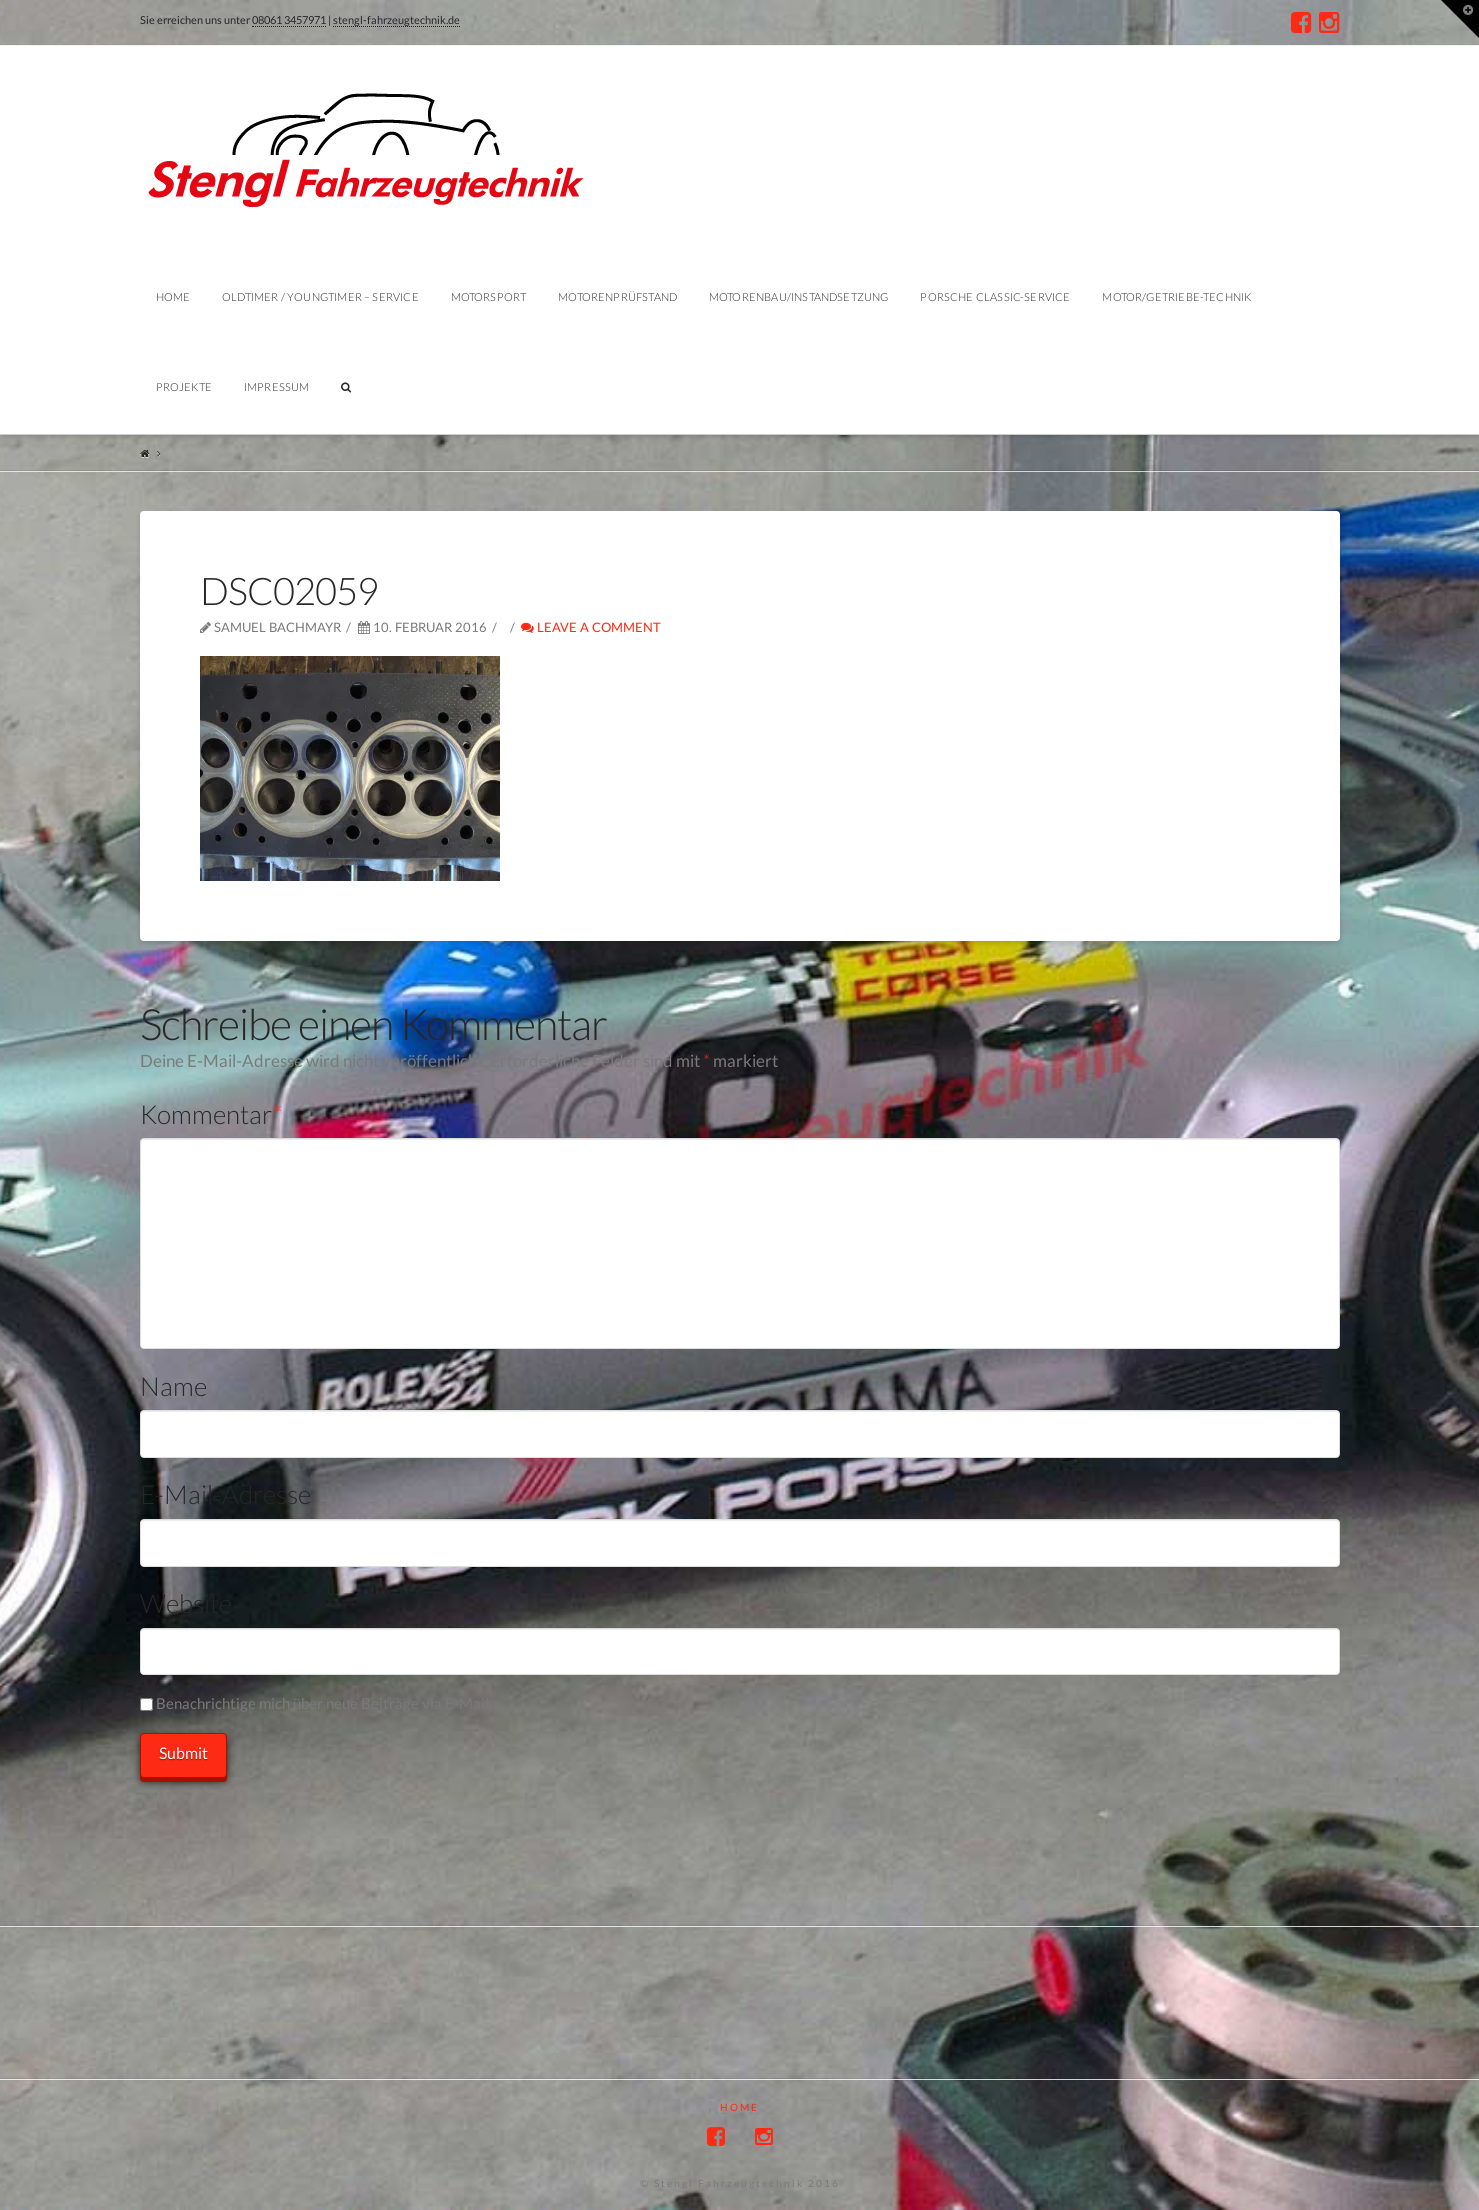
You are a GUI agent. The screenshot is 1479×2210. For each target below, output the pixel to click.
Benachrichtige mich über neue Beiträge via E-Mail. (324, 1703)
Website (186, 1603)
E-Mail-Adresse (225, 1494)
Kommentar (211, 1114)
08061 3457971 (289, 19)
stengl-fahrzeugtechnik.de (396, 19)
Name (173, 1386)
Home (739, 2107)
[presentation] (292, 1821)
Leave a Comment (591, 627)
